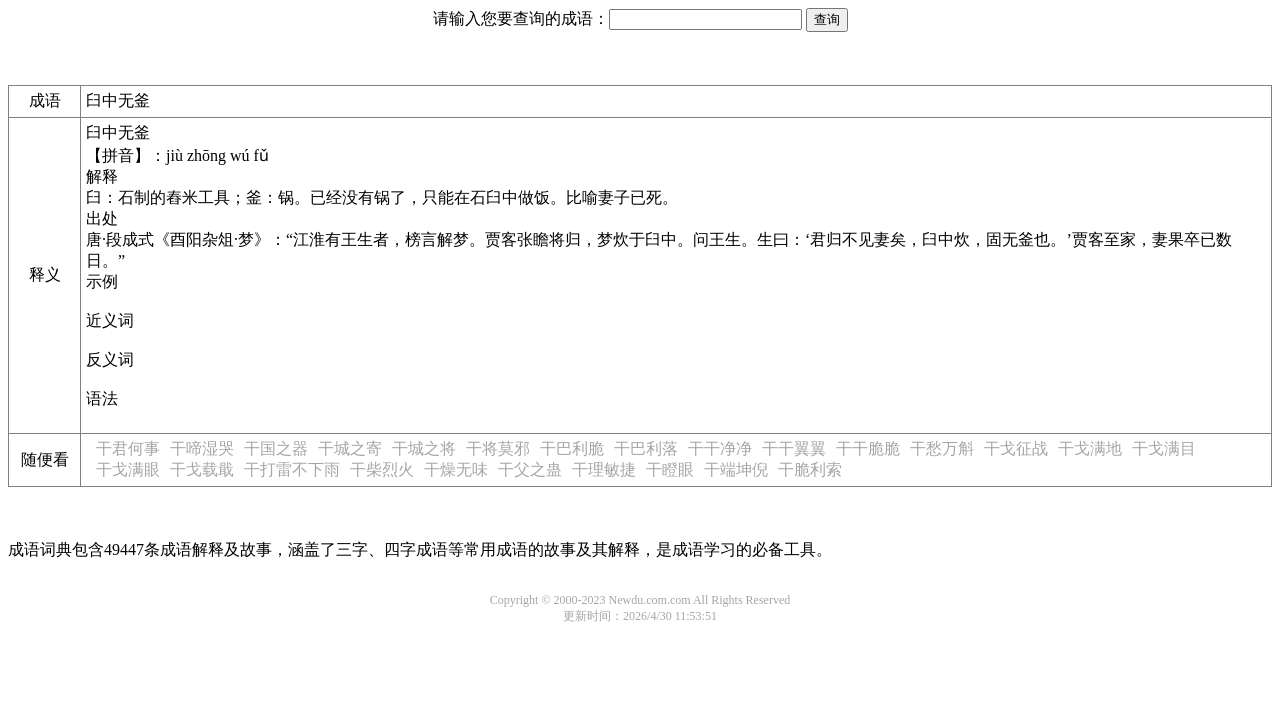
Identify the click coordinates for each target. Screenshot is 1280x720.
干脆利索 (810, 469)
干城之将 (424, 448)
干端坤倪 (736, 469)
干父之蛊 (530, 469)
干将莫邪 (498, 448)
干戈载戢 (202, 469)
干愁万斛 (942, 448)
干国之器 (276, 448)
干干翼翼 (794, 448)
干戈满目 (1164, 448)
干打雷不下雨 (292, 469)
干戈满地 (1090, 448)
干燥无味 (456, 469)
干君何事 (128, 448)
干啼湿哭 (202, 448)
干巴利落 (646, 448)
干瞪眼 (670, 469)
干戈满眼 (128, 469)
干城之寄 (350, 448)
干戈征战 (1016, 448)
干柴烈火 (382, 469)
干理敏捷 (604, 469)
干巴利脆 (572, 448)
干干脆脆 (868, 448)
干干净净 (720, 448)
